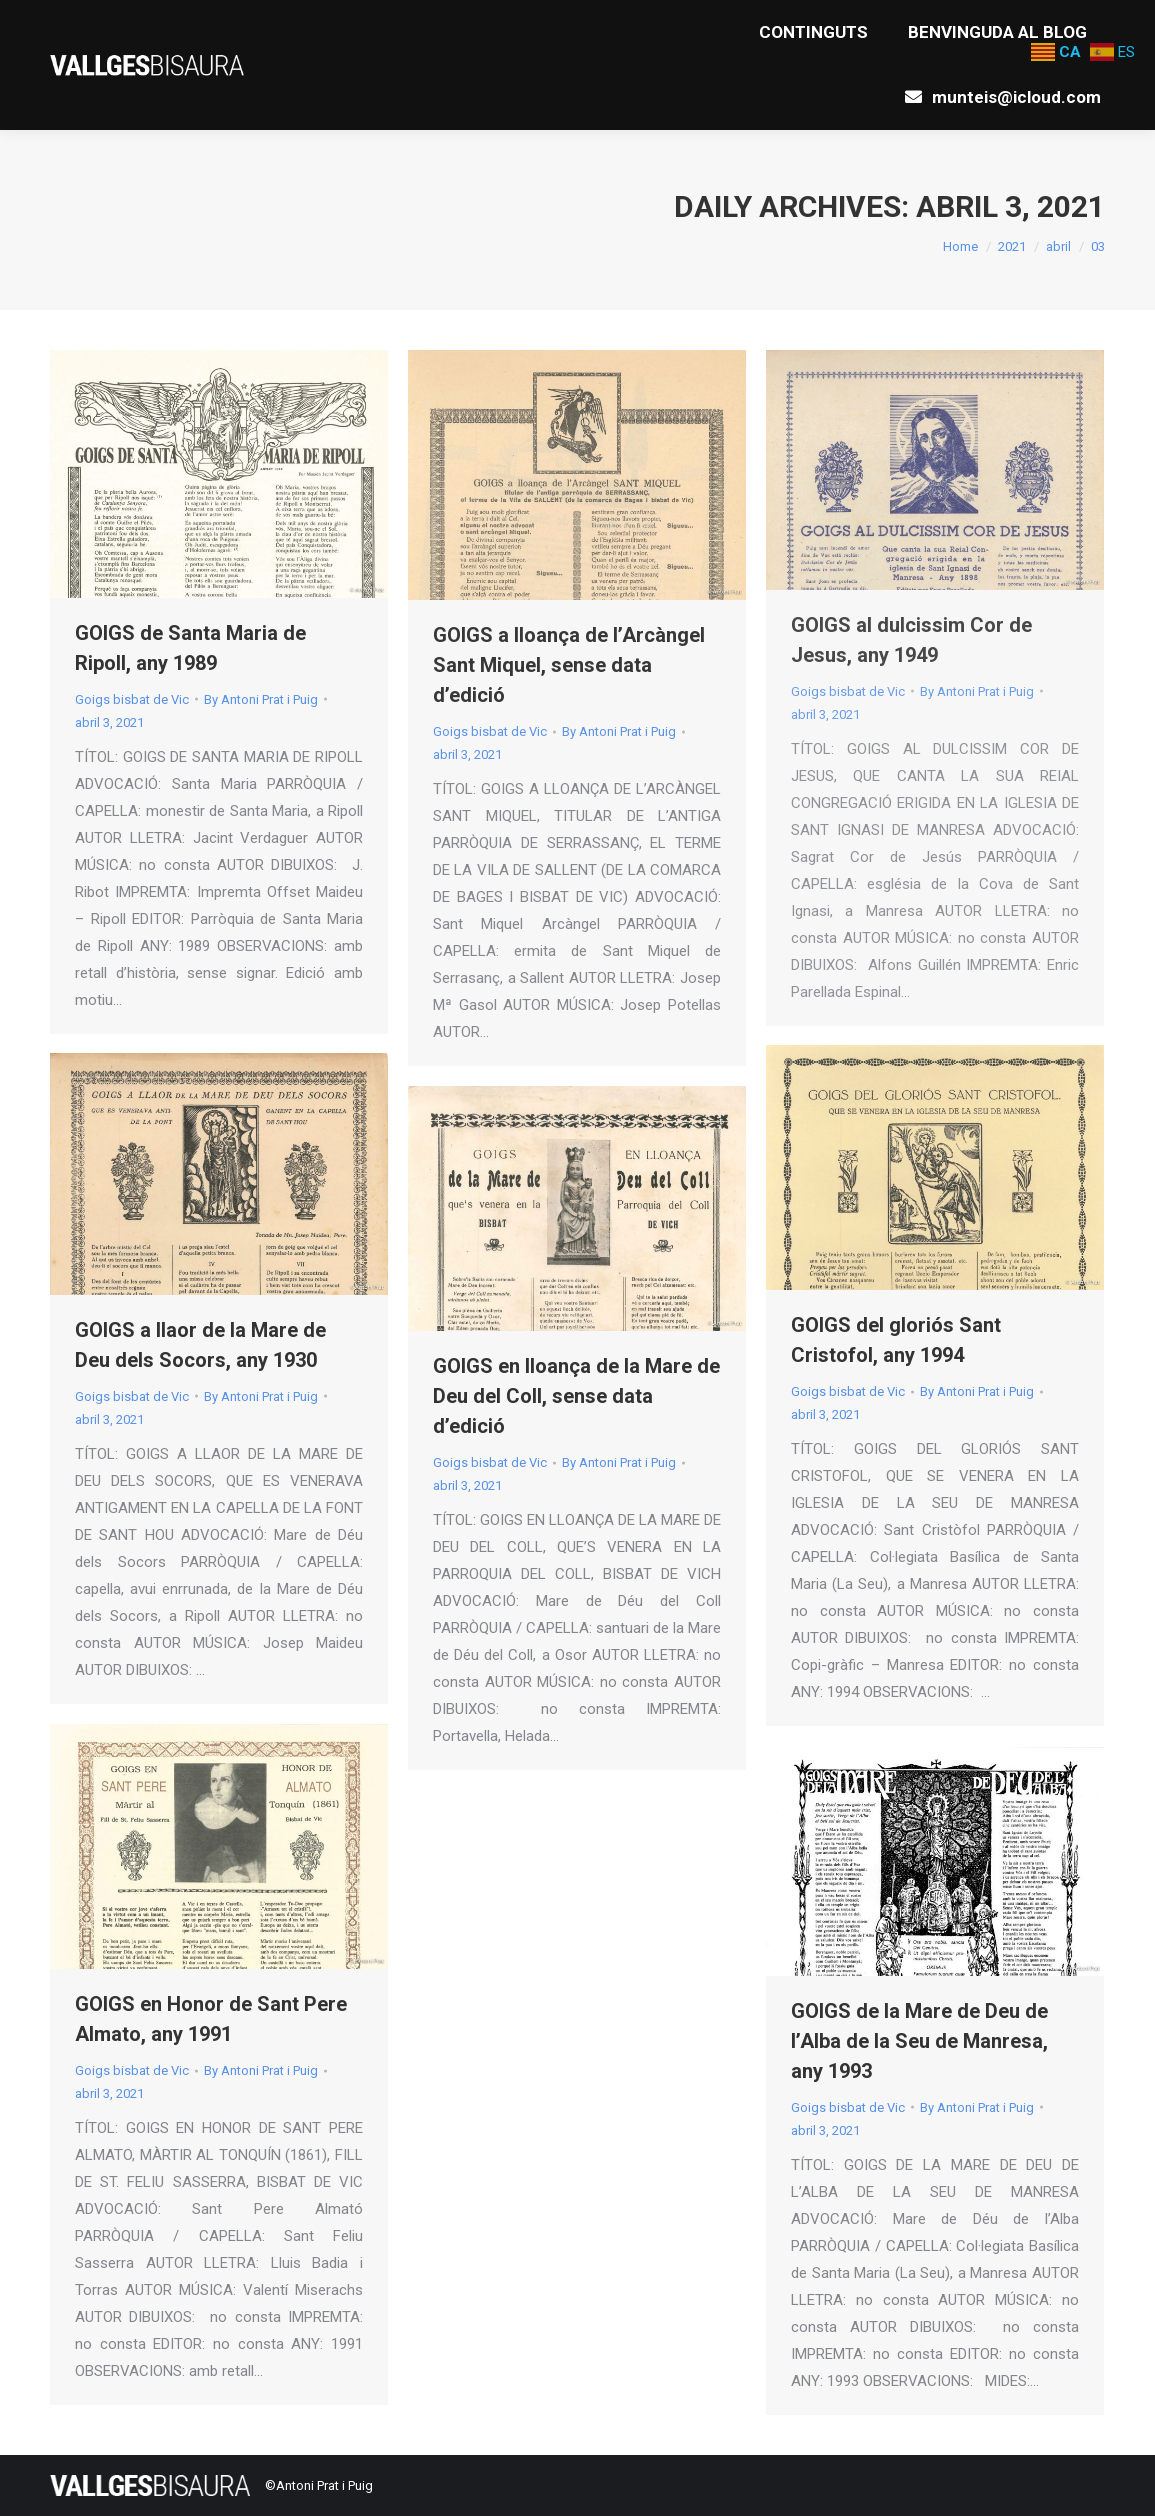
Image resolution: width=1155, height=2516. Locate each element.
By (261, 699)
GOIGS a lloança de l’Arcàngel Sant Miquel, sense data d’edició (569, 665)
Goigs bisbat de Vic (132, 699)
